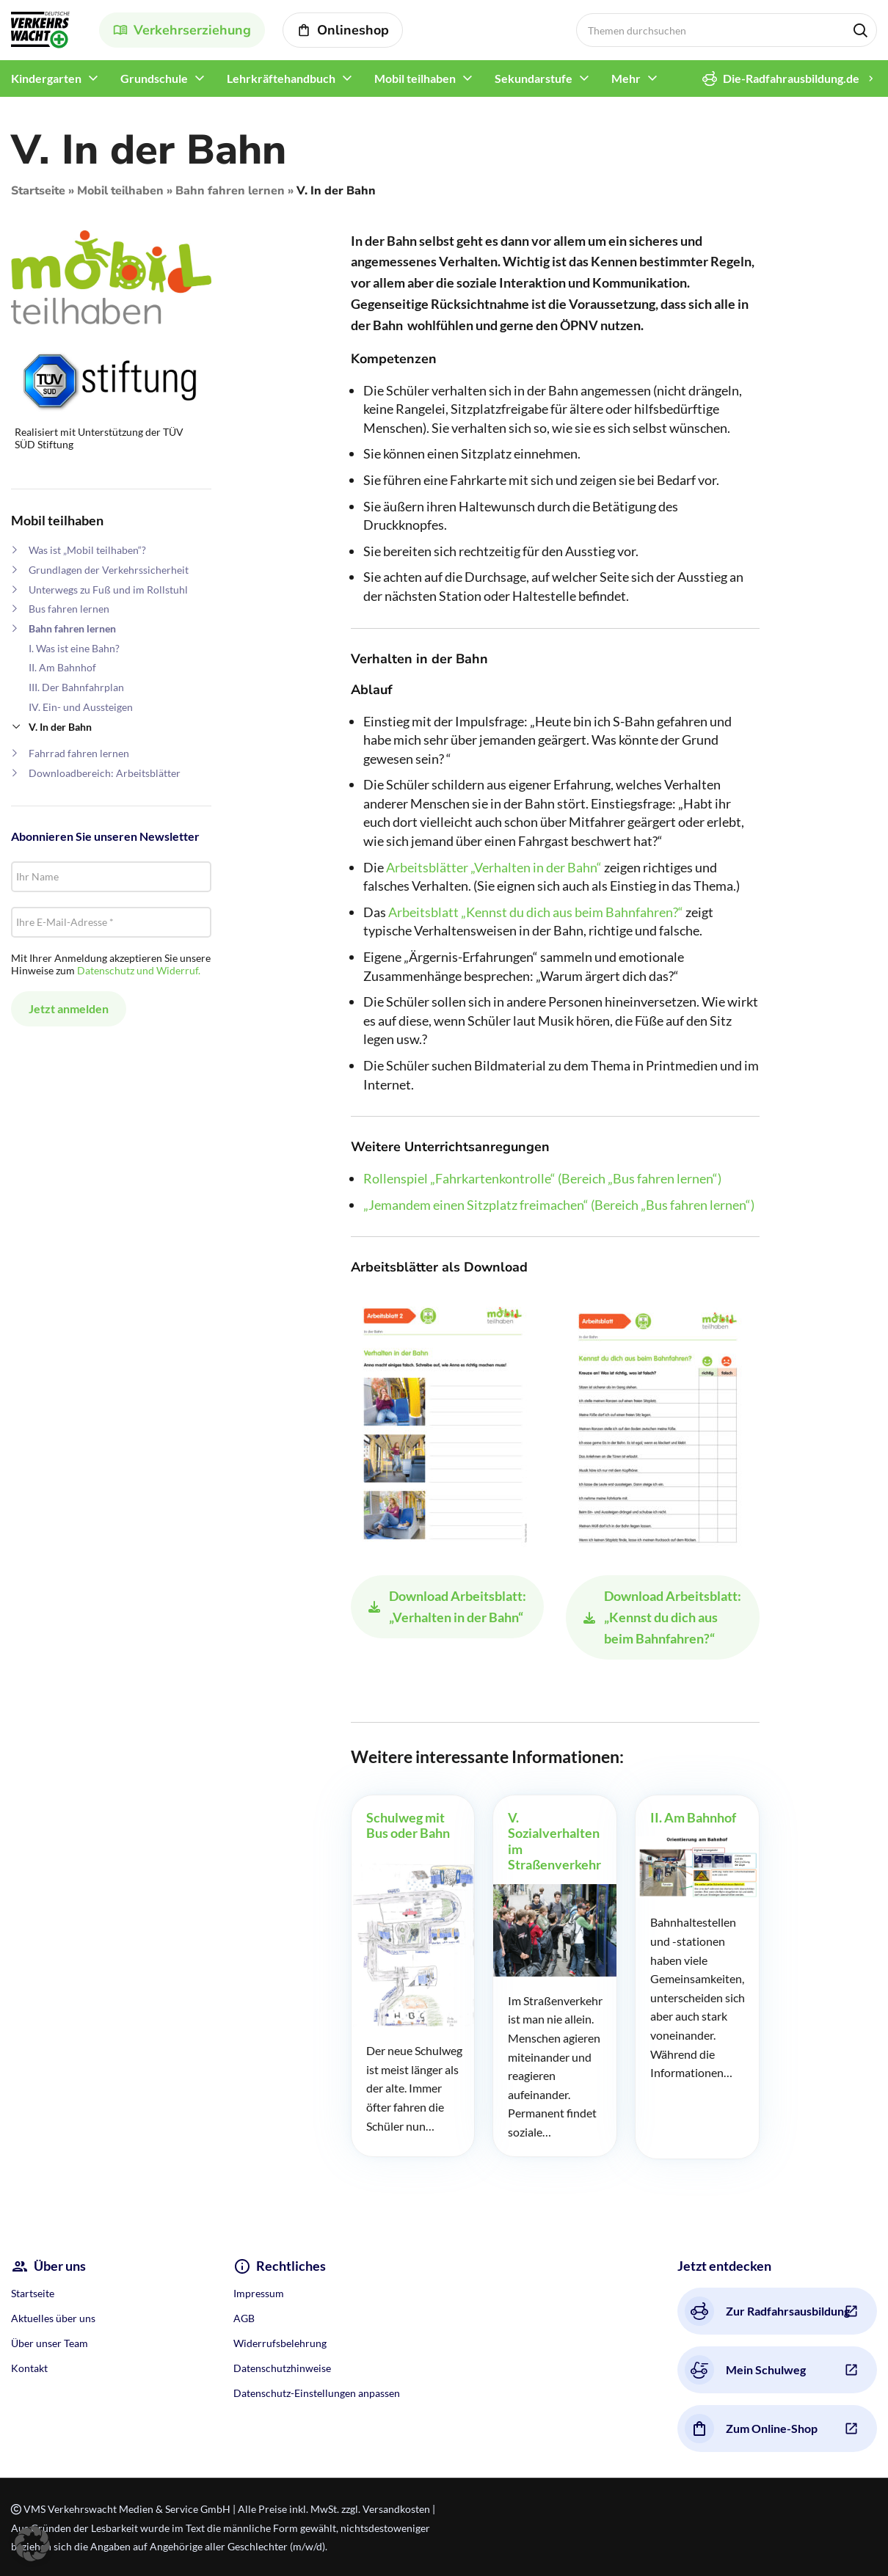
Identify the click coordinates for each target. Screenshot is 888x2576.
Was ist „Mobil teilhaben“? (87, 550)
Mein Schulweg (745, 2370)
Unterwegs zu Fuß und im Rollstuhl (108, 589)
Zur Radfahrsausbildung (767, 2311)
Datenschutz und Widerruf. (138, 970)
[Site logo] (40, 28)
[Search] (726, 30)
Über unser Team (49, 2343)
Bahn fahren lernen (230, 191)
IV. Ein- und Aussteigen (81, 707)
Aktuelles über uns (53, 2318)
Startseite (38, 191)
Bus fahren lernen (69, 608)
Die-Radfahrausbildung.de (780, 78)
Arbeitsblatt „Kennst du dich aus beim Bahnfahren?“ (535, 912)
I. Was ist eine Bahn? (74, 648)
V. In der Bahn (60, 726)
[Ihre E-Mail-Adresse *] (111, 922)
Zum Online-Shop (751, 2428)
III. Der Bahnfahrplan (76, 687)
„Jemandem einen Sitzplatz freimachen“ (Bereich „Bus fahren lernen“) (558, 1205)
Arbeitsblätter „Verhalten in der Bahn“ (494, 867)
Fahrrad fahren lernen (79, 753)
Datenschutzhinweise (282, 2368)
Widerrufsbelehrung (280, 2343)
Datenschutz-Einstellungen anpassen (316, 2393)
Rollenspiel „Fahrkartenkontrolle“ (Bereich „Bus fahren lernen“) (542, 1178)
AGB (244, 2318)
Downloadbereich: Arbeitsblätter (105, 773)
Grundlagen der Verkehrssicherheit (109, 569)
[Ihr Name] (111, 876)
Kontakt (29, 2368)
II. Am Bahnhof (62, 667)
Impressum (258, 2293)
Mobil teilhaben (120, 191)
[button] (32, 2543)
